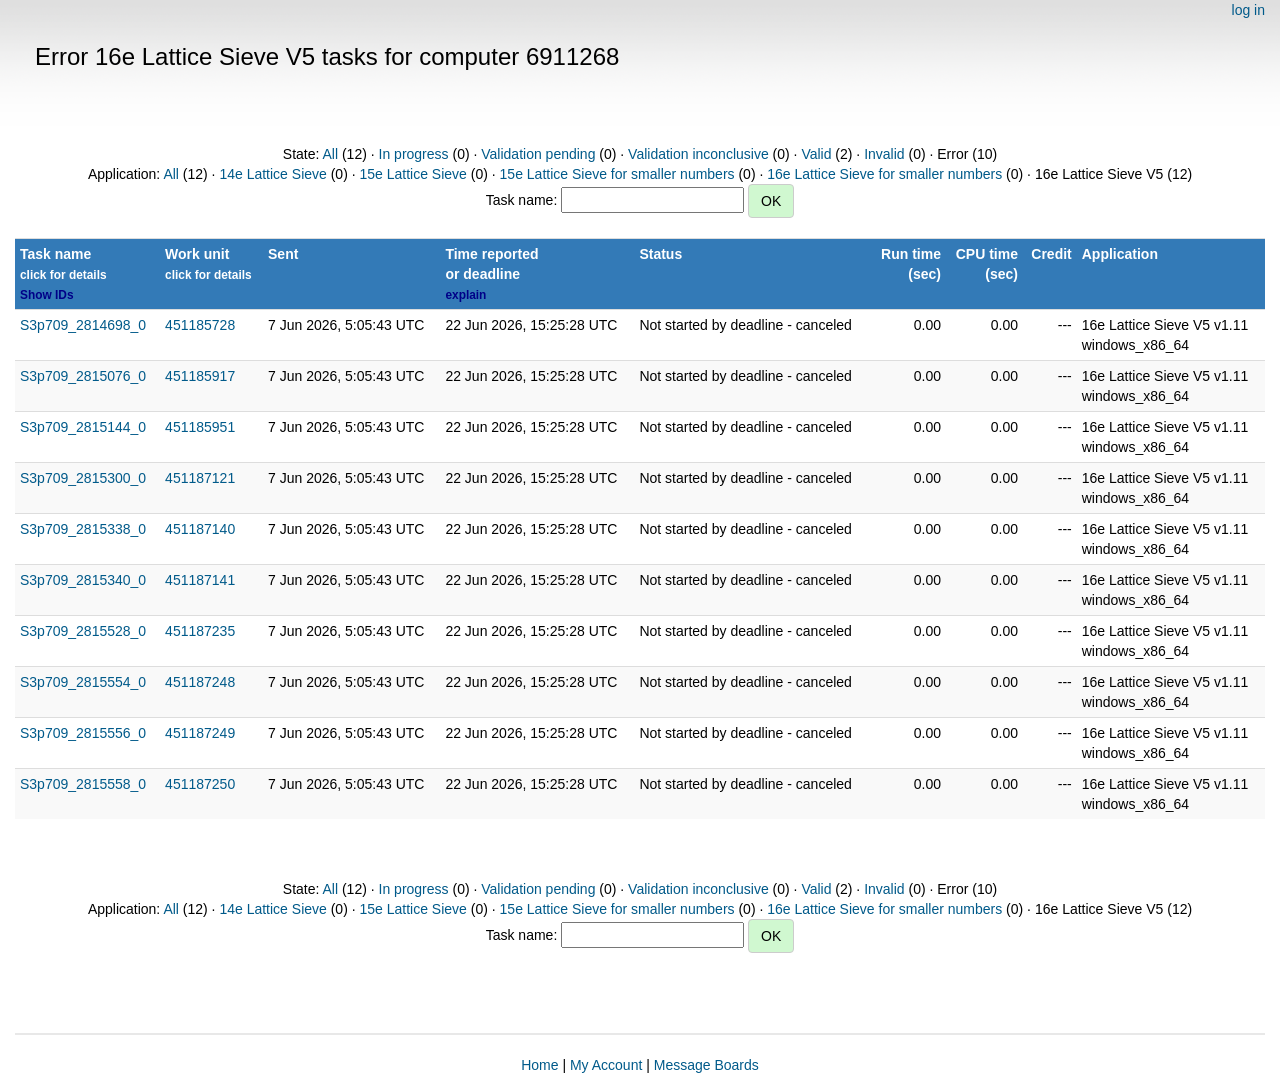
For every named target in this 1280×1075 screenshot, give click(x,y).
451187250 (200, 784)
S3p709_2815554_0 (83, 682)
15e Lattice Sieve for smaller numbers (617, 174)
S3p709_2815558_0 (83, 784)
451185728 (200, 325)
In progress (414, 154)
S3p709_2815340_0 (83, 580)
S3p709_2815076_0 (83, 376)
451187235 (200, 631)
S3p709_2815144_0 (83, 427)
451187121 (200, 478)
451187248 (200, 682)
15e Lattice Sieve (412, 174)
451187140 (200, 529)
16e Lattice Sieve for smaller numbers (884, 174)
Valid (816, 154)
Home (539, 1065)
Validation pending (538, 154)
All (331, 154)
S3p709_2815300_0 (83, 478)
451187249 (200, 733)
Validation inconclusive (698, 154)
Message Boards (706, 1065)
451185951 (200, 427)
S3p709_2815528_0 (83, 631)
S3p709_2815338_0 (83, 529)
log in (1248, 10)
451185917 (200, 376)
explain (465, 295)
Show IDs (47, 295)
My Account (606, 1065)
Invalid (884, 154)
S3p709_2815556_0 (83, 733)
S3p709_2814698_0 (83, 325)
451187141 (200, 580)
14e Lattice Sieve (272, 174)
